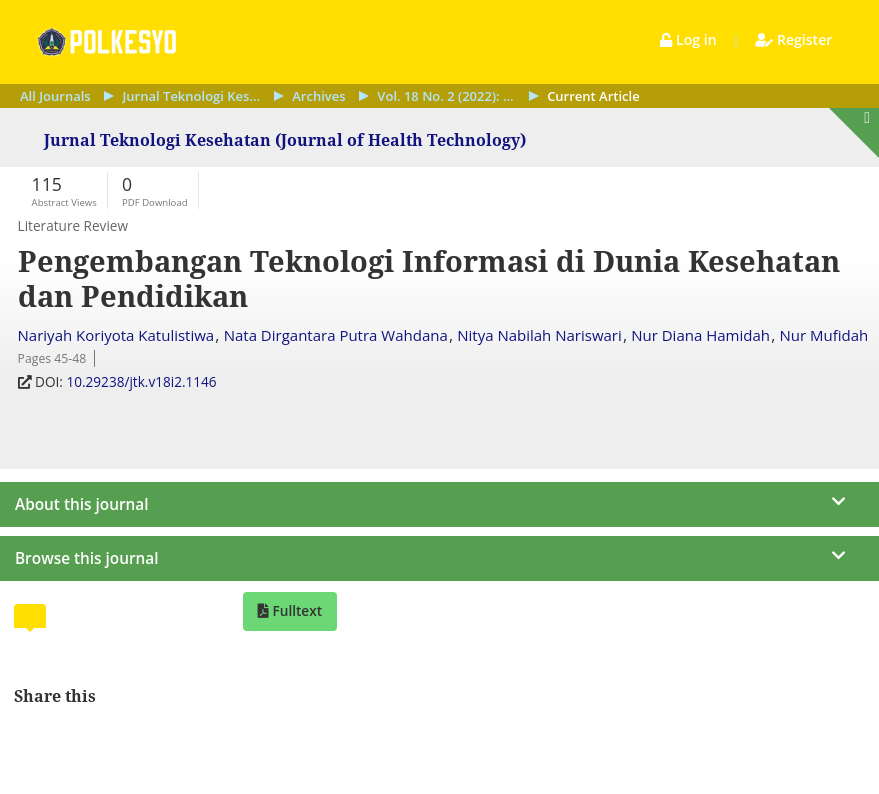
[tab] (30, 616)
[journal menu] (439, 498)
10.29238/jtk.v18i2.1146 (143, 381)
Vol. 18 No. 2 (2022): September (446, 96)
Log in (690, 39)
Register (793, 39)
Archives (318, 96)
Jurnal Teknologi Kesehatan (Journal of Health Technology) (191, 96)
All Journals (55, 96)
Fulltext (295, 610)
